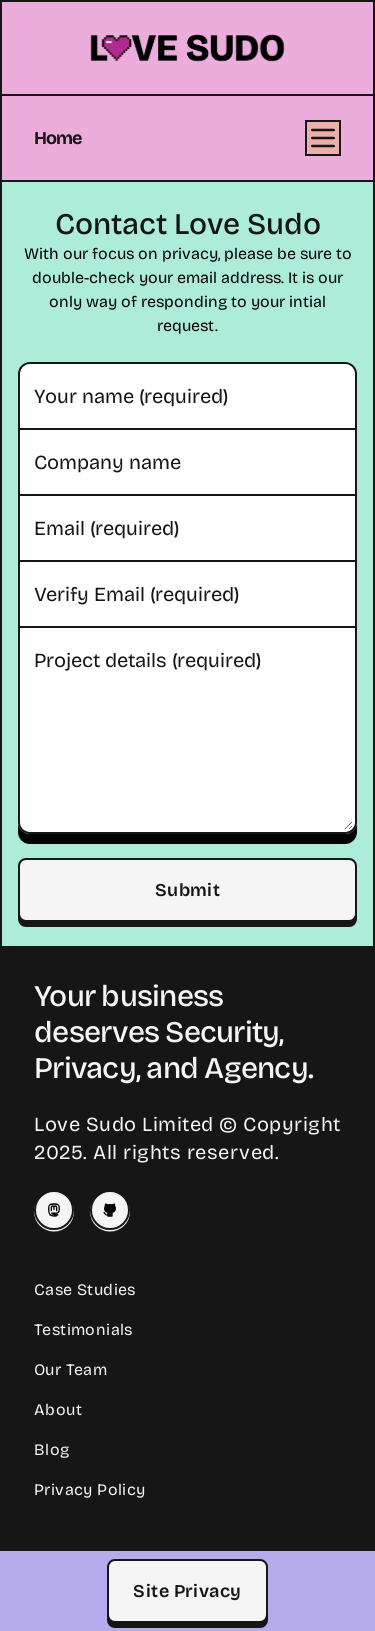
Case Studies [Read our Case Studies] (85, 1289)
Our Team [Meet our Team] (70, 1369)
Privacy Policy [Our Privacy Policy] (90, 1489)
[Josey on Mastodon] (54, 1210)
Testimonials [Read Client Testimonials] (83, 1329)
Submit (188, 890)
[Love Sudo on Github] (110, 1210)
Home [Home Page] (57, 138)
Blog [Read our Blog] (52, 1449)
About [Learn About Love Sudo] (58, 1409)
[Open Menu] (323, 138)
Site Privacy (187, 1591)
